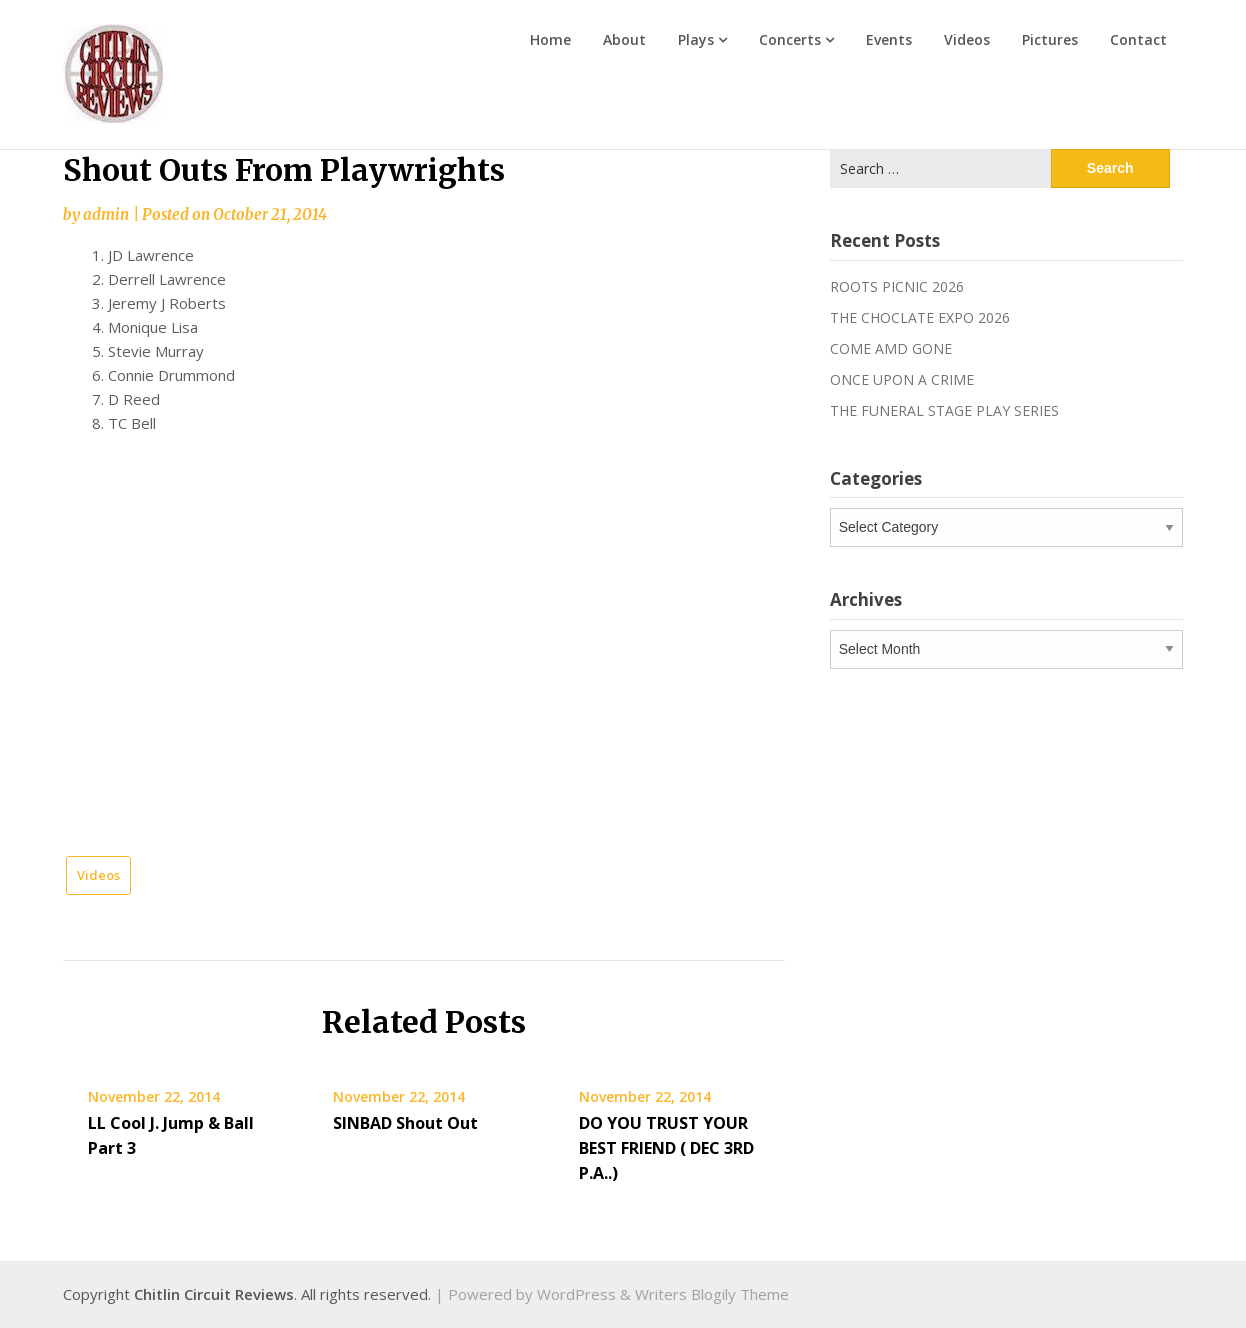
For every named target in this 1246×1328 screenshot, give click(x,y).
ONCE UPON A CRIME (902, 379)
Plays (696, 39)
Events (889, 39)
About (624, 39)
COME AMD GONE (891, 348)
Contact (1138, 39)
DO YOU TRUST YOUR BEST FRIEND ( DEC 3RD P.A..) (666, 1148)
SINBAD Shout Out (405, 1123)
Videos (967, 39)
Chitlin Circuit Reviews (214, 1294)
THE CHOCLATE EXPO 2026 (920, 317)
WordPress (576, 1294)
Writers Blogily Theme (712, 1294)
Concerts (790, 39)
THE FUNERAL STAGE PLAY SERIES (944, 410)
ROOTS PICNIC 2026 (897, 286)
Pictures (1050, 39)
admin (106, 214)
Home (550, 39)
